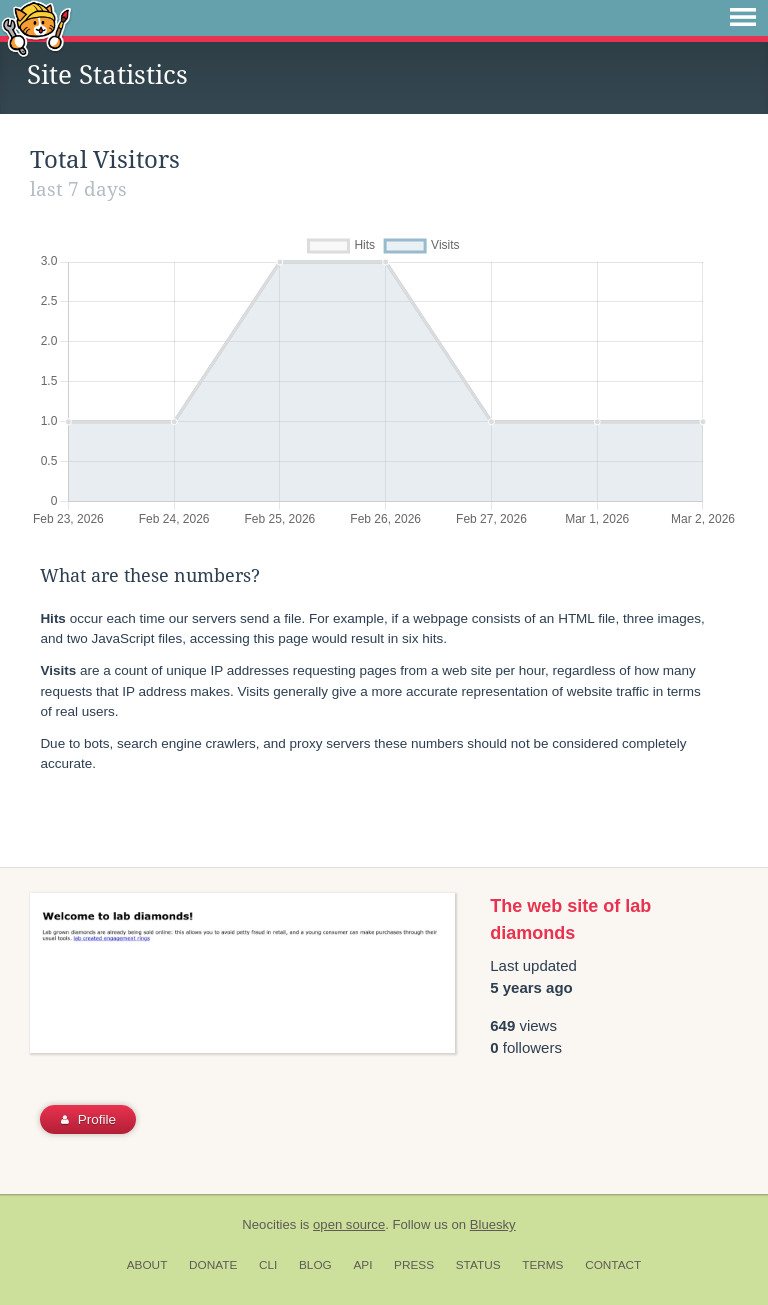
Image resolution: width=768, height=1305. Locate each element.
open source (349, 1224)
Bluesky (493, 1224)
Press (414, 1265)
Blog (315, 1265)
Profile (88, 1119)
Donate (213, 1265)
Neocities (269, 1224)
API (362, 1265)
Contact (613, 1265)
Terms (542, 1265)
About (147, 1265)
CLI (268, 1265)
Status (478, 1265)
